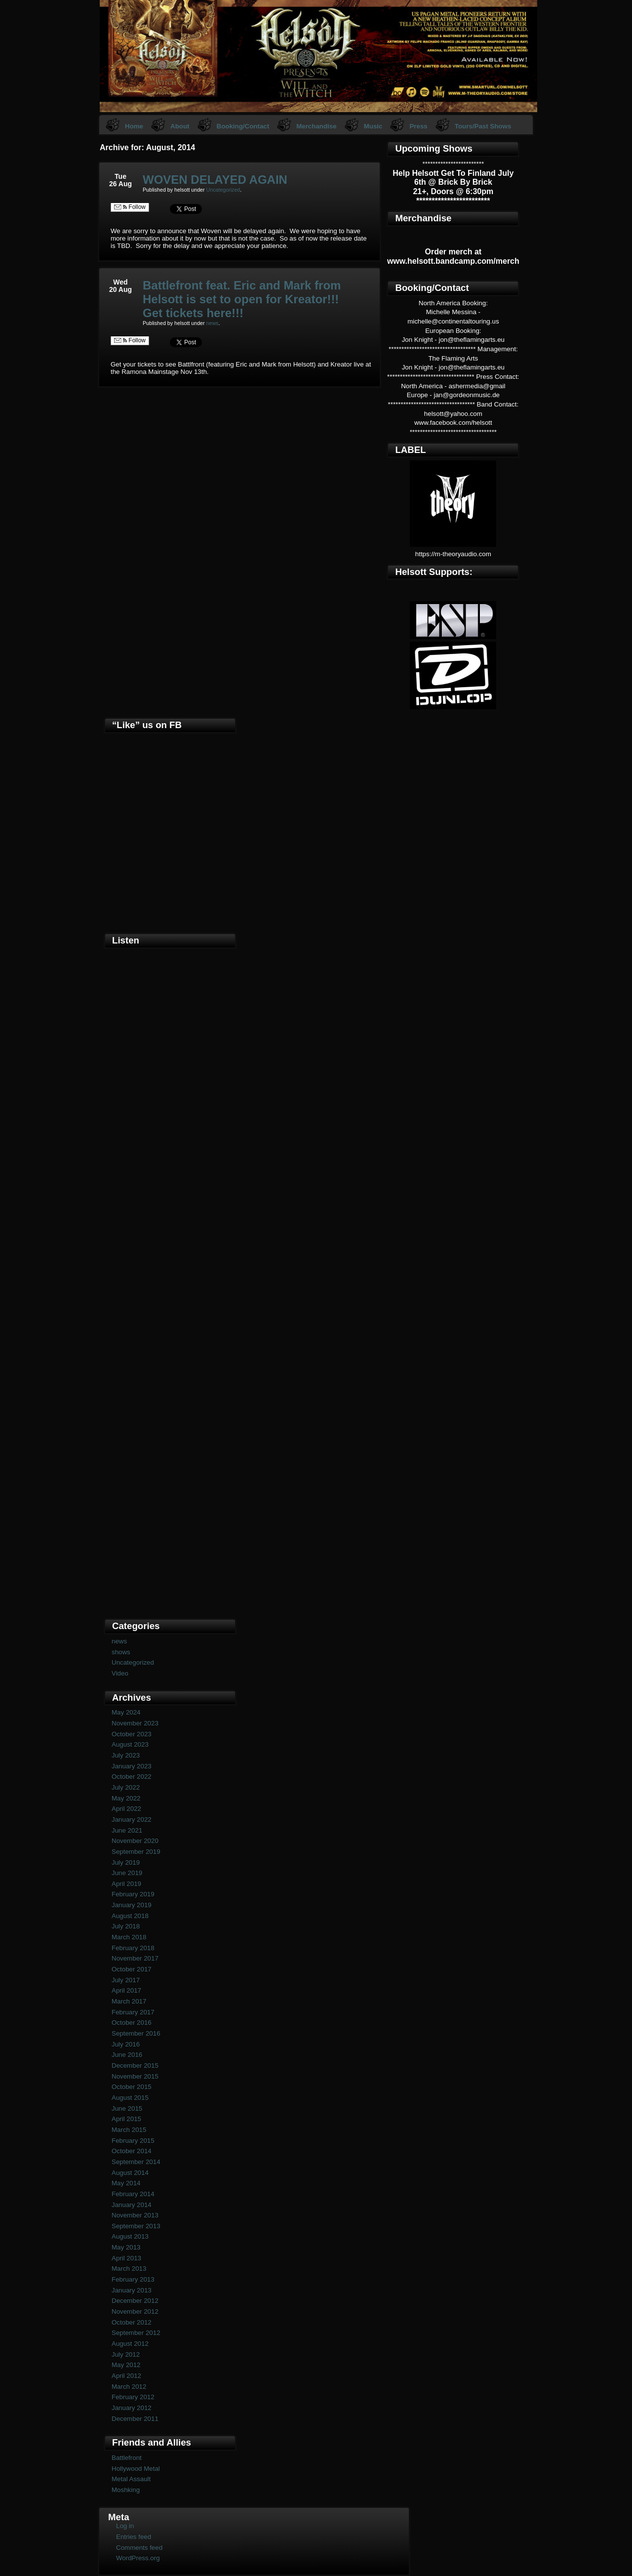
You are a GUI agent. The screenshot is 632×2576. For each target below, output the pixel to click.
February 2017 (133, 2012)
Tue (120, 176)
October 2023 (132, 1734)
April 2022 (126, 1808)
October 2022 (132, 1776)
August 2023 (130, 1744)
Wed (120, 282)
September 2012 (136, 2332)
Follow (130, 207)
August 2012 (130, 2343)
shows (121, 1652)
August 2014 (130, 2172)
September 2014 (136, 2162)
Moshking (126, 2490)
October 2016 (132, 2022)
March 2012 (129, 2386)
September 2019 (136, 1851)
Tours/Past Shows (483, 126)
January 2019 (132, 1905)
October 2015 (132, 2086)
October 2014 (132, 2151)
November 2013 (135, 2215)
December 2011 (135, 2418)
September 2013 (136, 2226)
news (212, 323)
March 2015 (129, 2129)
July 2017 (126, 1980)
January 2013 (132, 2290)
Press (418, 126)
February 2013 (133, 2279)
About (180, 126)
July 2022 (126, 1787)
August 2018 (130, 1916)
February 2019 (133, 1894)
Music (373, 126)
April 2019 (126, 1883)
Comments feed (139, 2547)
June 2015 (127, 2108)
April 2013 (126, 2258)
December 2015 (135, 2065)
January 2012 (132, 2408)
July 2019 (126, 1862)
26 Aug (120, 184)
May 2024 (126, 1712)
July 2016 (126, 2044)
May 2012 (126, 2365)
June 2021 (127, 1830)
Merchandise (316, 126)
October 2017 (132, 1969)
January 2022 (132, 1819)
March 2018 (129, 1937)
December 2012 (135, 2300)
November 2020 (135, 1840)
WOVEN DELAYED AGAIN (215, 179)
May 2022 (126, 1798)
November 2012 (135, 2311)
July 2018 (126, 1926)
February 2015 (133, 2140)
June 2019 (127, 1873)
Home (134, 126)
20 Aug (120, 289)
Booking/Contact (243, 126)
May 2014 (126, 2183)
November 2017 (135, 1958)
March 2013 (129, 2268)
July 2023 (126, 1755)
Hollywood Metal (136, 2468)
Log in (125, 2526)
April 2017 (126, 1990)
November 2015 (135, 2076)
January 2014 (132, 2204)
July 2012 (126, 2354)
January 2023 (132, 1766)
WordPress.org (138, 2558)
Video (120, 1673)
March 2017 (129, 2001)
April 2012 (126, 2375)
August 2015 (130, 2097)
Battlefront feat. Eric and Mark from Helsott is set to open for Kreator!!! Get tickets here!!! (242, 299)
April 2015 (126, 2119)
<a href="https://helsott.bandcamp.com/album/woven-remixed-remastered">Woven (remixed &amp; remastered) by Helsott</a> (170, 1449)
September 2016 (136, 2033)
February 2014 (133, 2194)
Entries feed (133, 2536)
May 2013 (126, 2247)
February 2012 (133, 2397)
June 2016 (127, 2054)
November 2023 (135, 1723)
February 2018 (133, 1948)
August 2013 (130, 2236)
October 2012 (132, 2322)
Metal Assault (131, 2479)
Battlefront (127, 2457)
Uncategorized (223, 190)
